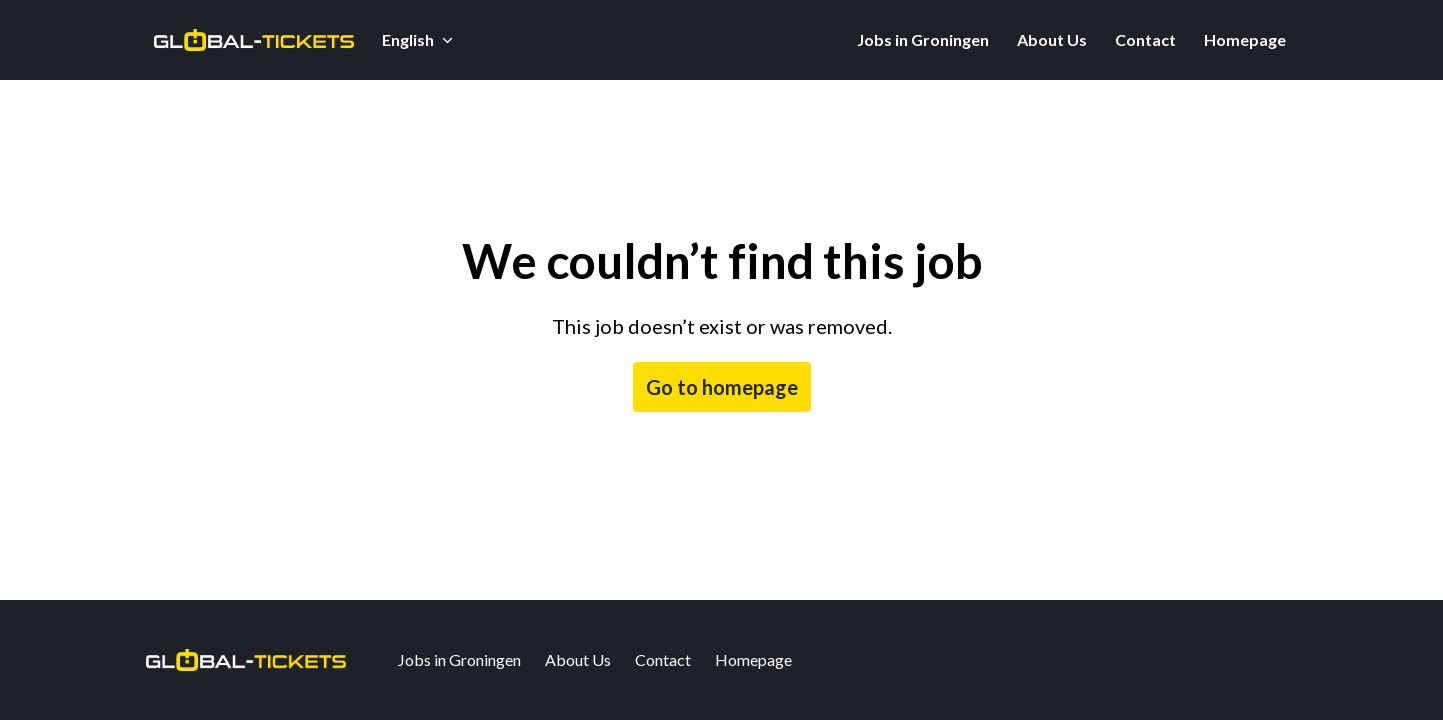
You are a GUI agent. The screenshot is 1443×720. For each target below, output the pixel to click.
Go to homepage (722, 387)
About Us (1052, 39)
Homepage (1245, 39)
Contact (1145, 39)
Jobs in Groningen (923, 39)
